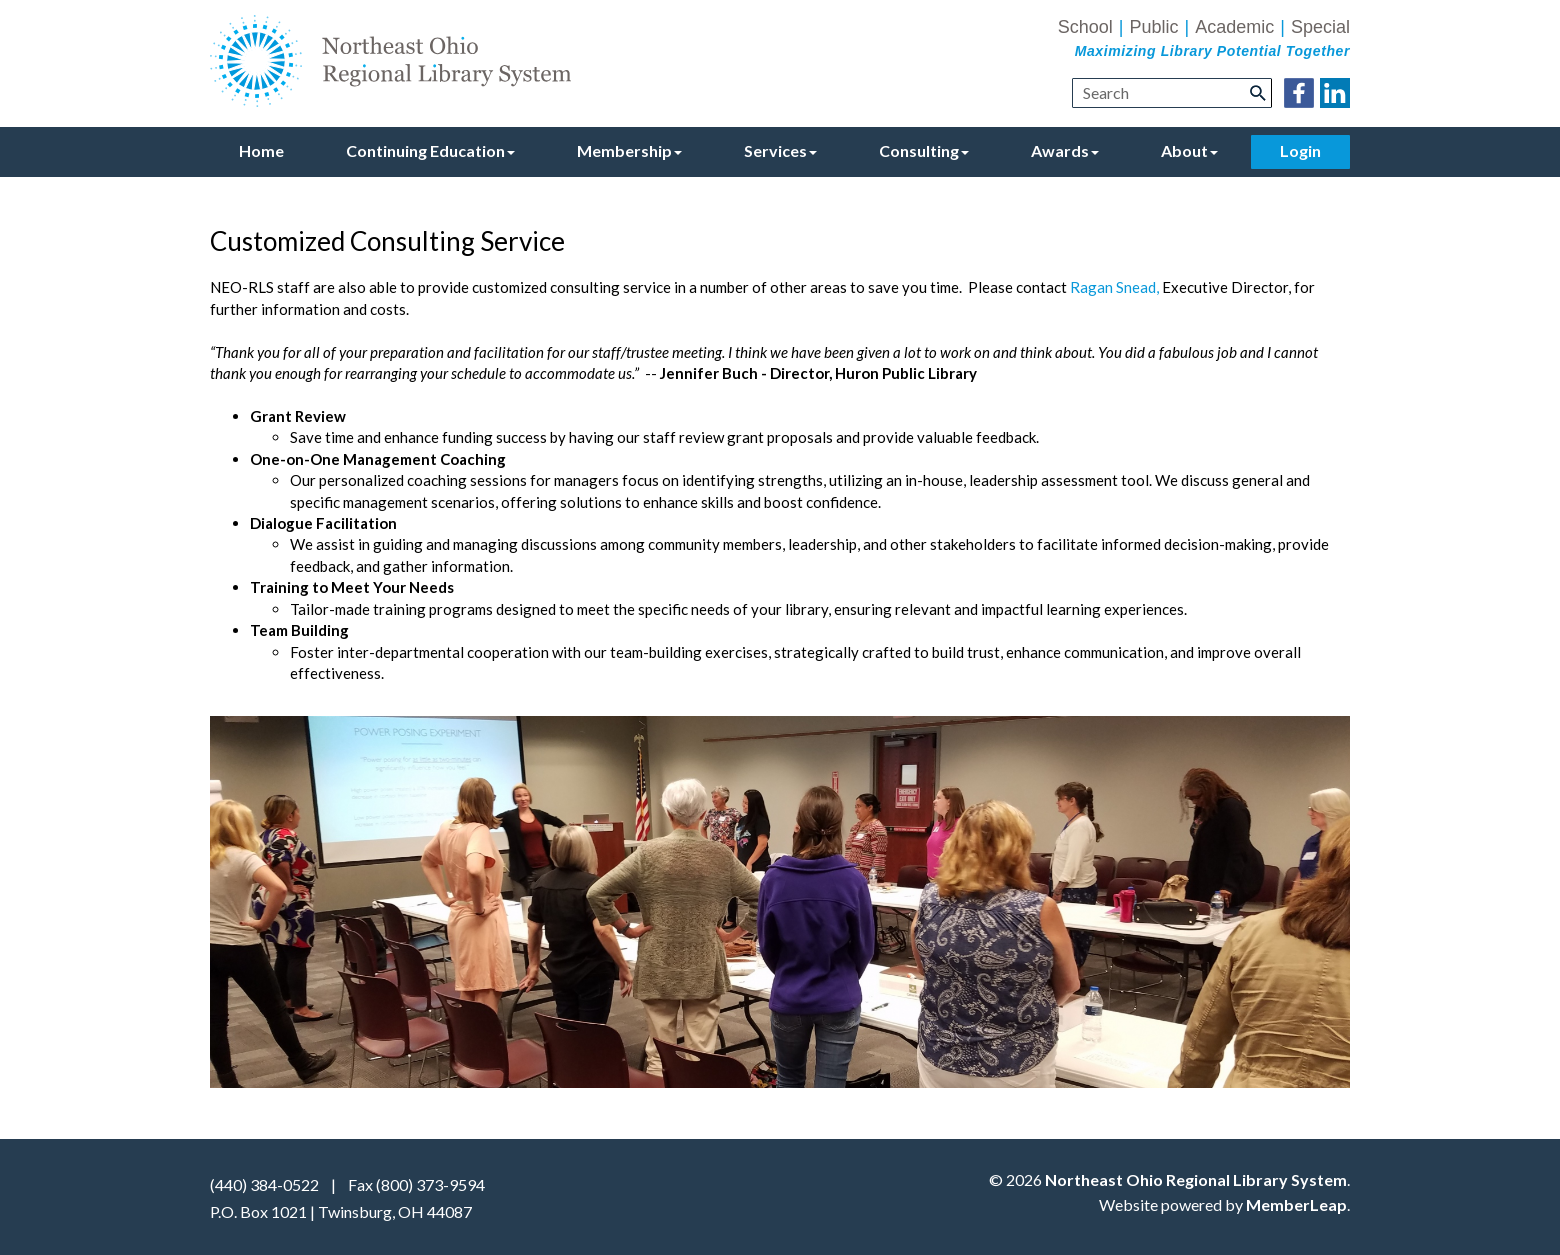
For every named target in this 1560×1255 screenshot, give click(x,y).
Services (780, 150)
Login (1300, 150)
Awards (1065, 150)
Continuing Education (430, 150)
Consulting (924, 150)
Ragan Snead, (1114, 287)
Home (261, 150)
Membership (629, 150)
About (1189, 150)
